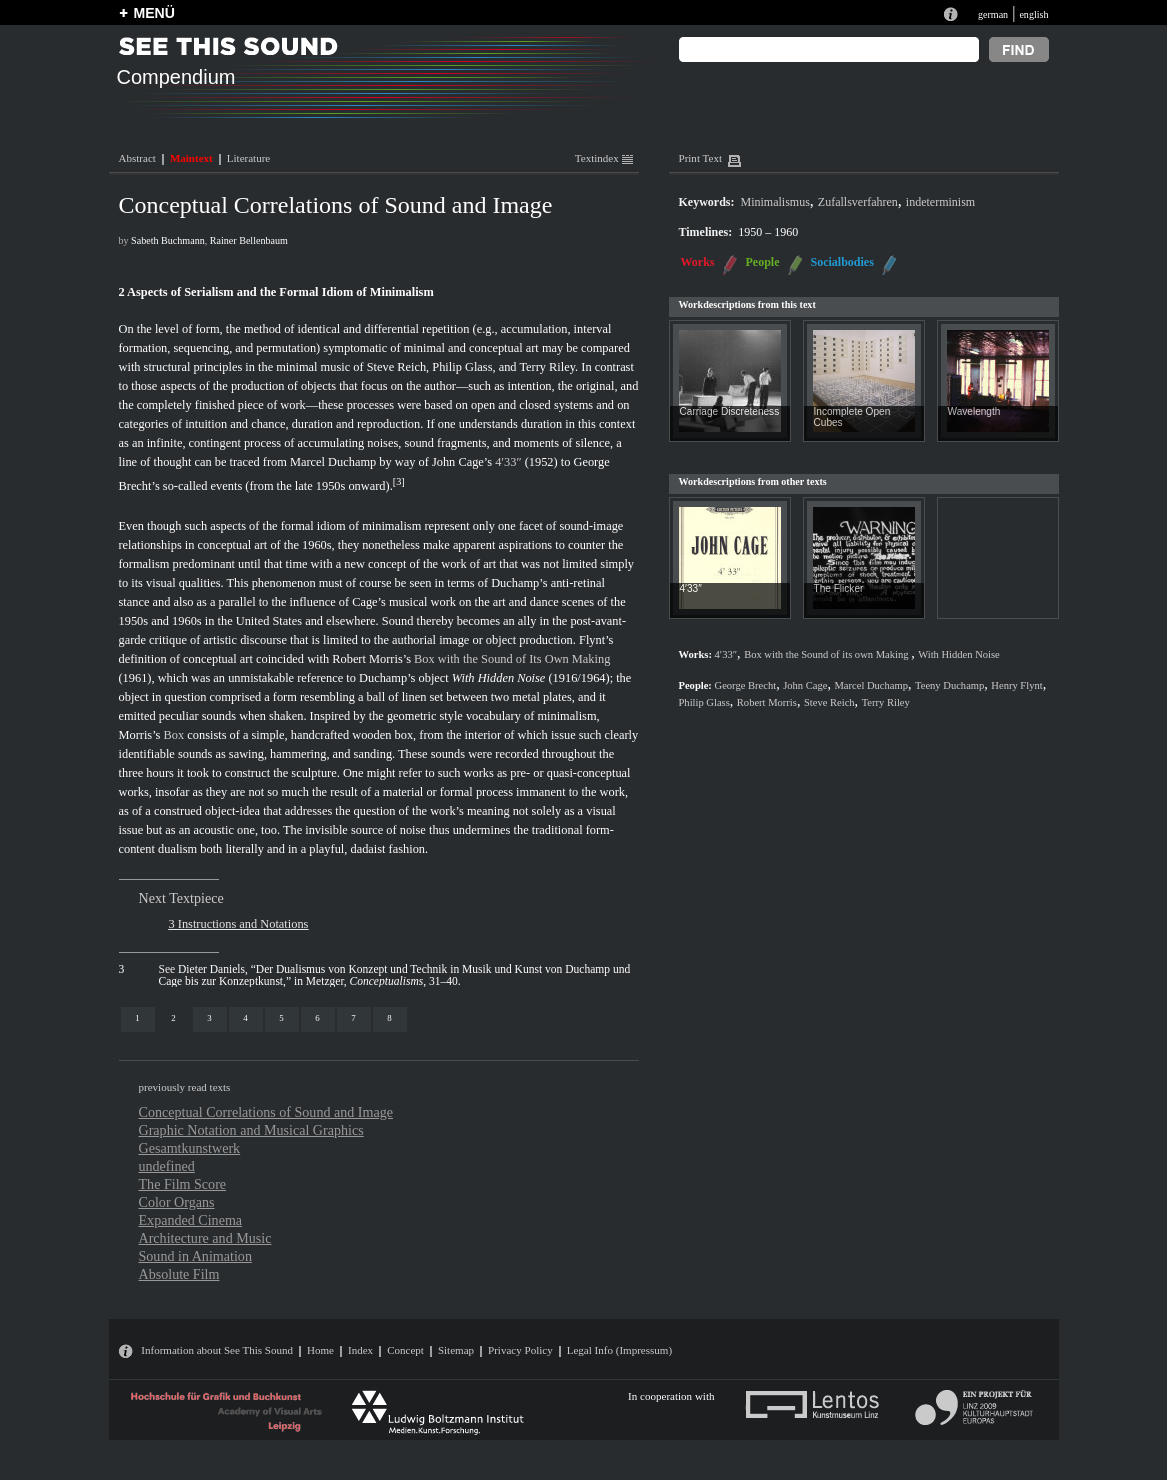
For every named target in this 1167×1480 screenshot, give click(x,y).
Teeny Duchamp (949, 685)
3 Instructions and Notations (239, 924)
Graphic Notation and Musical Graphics (251, 1130)
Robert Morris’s (371, 659)
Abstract (137, 158)
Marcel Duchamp (333, 462)
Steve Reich (396, 367)
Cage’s (369, 602)
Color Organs (177, 1202)
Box (174, 735)
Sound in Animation (195, 1256)
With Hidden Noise (499, 678)
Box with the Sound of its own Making (827, 654)
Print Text (700, 158)
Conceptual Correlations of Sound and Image (266, 1112)
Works (698, 262)
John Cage (805, 685)
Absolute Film (179, 1274)
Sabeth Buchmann (168, 240)
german (993, 14)
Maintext (191, 158)
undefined (167, 1166)
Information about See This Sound (217, 1350)
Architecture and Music (205, 1238)
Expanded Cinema (191, 1220)
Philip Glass (462, 367)
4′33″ (508, 462)
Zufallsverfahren (858, 202)
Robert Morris (767, 702)
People (763, 262)
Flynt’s (596, 640)
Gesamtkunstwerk (190, 1148)
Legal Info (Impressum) (619, 1350)
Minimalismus (775, 202)
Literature (248, 158)
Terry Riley (547, 367)
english (1033, 14)
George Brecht (746, 685)
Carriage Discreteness (730, 411)
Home (320, 1350)
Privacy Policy (520, 1350)
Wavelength (974, 411)
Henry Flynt (1016, 685)
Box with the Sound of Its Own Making (512, 659)
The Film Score (183, 1184)
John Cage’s (462, 462)
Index (360, 1350)
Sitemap (456, 1350)
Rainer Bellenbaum (249, 240)
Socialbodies (842, 262)
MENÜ (154, 13)
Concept (405, 1350)
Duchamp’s (519, 583)
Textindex (604, 158)
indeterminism (940, 202)
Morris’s (140, 735)
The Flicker (839, 588)
